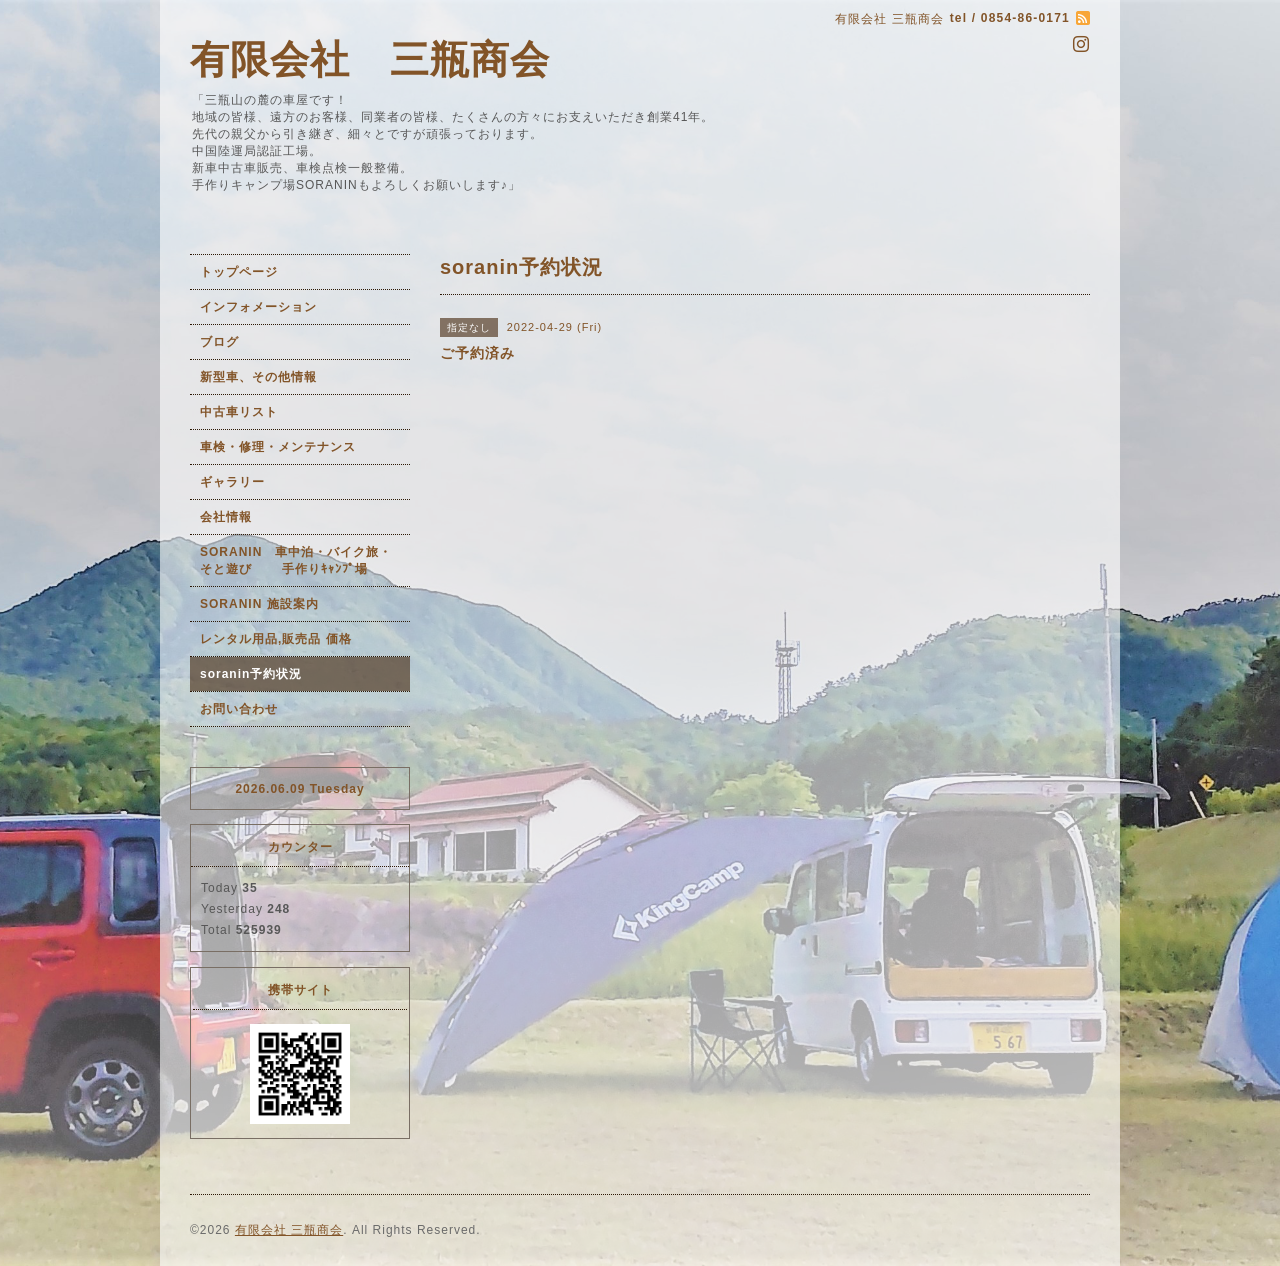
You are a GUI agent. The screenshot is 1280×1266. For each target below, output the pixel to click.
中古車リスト (239, 412)
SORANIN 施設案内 (259, 604)
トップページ (239, 272)
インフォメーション (258, 307)
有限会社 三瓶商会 (370, 59)
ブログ (219, 342)
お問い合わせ (239, 709)
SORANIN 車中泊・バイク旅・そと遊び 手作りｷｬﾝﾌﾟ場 (296, 560)
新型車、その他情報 (258, 377)
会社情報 (226, 517)
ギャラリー (232, 482)
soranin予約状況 (251, 674)
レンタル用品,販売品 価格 (276, 639)
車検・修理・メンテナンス (278, 447)
